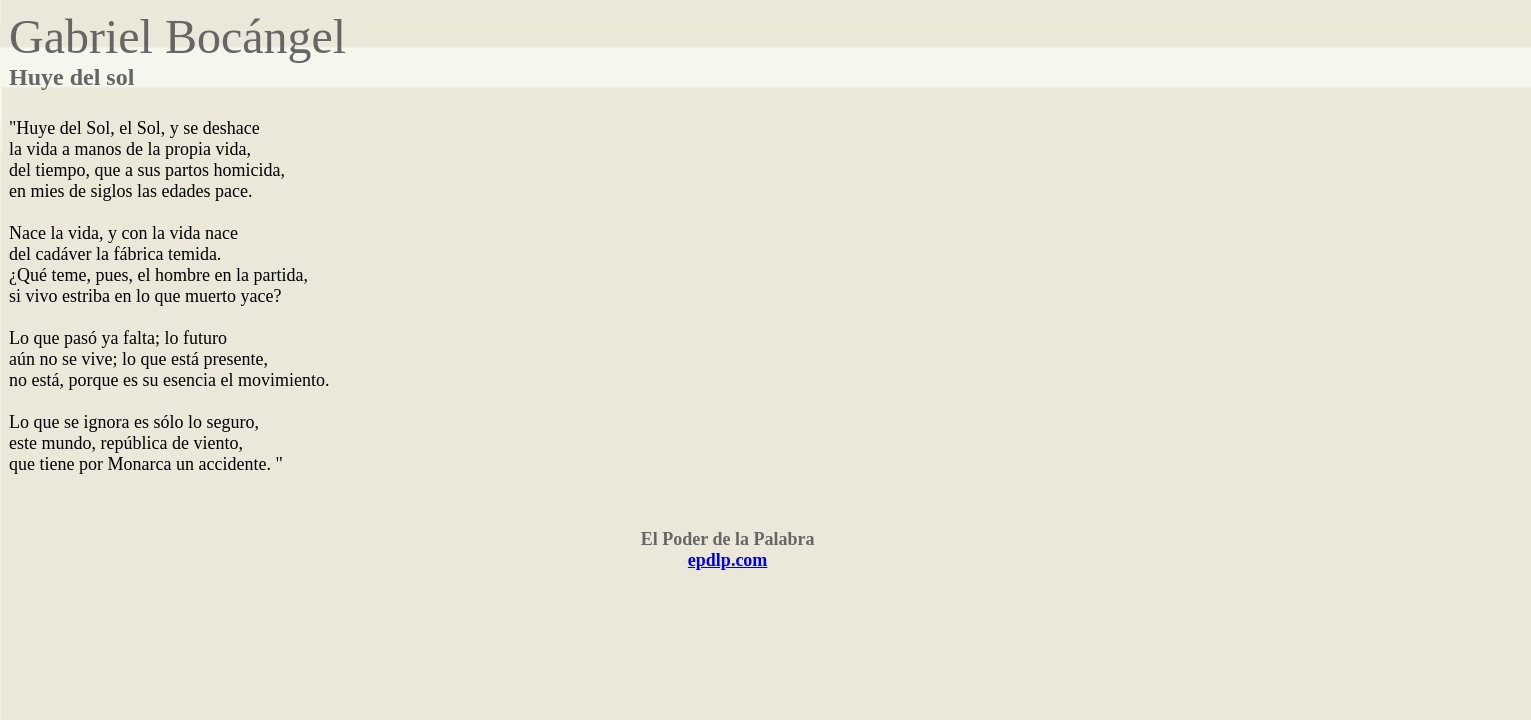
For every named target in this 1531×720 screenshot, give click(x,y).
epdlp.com (728, 560)
